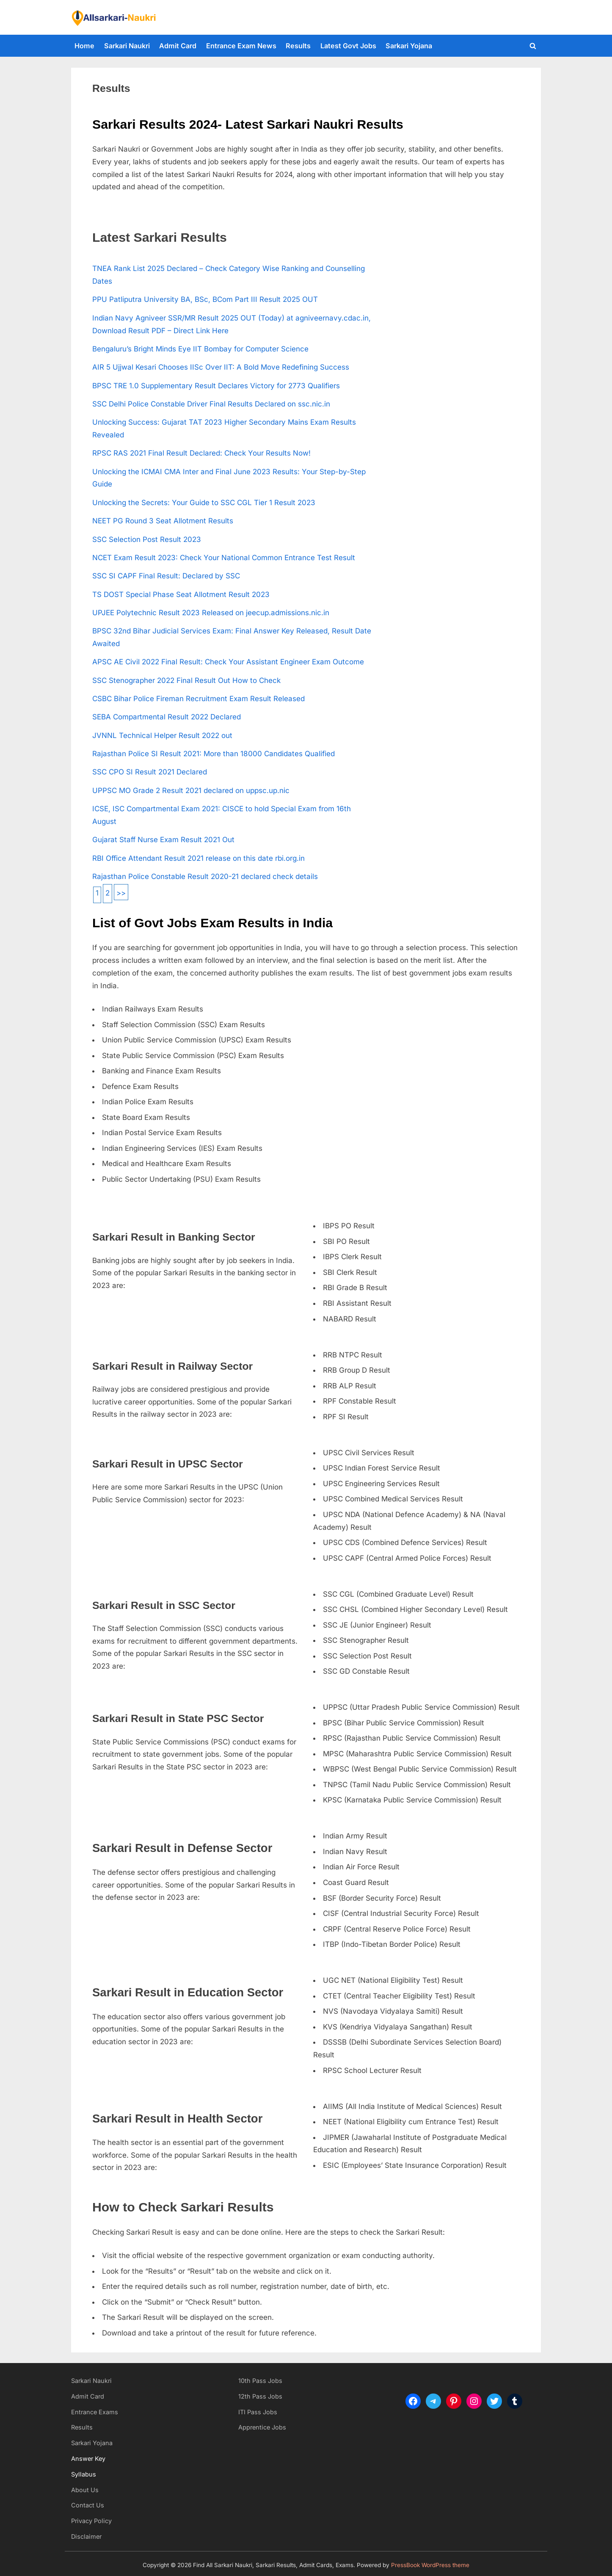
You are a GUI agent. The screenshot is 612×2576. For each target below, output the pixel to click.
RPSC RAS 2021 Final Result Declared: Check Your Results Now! (201, 453)
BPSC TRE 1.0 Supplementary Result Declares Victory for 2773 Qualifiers (216, 385)
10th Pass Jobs (260, 2380)
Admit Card (177, 45)
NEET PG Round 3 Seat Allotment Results (162, 521)
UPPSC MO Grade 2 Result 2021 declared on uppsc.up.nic (190, 790)
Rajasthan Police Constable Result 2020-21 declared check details (205, 876)
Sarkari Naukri (127, 45)
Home (84, 45)
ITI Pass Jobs (257, 2412)
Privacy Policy (91, 2520)
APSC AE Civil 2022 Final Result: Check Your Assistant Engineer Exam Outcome (228, 662)
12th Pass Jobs (260, 2396)
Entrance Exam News (241, 45)
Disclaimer (86, 2536)
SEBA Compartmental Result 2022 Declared (166, 717)
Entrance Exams (94, 2412)
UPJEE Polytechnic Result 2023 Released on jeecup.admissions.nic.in (210, 612)
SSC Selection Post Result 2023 (146, 539)
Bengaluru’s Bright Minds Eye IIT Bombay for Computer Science (200, 349)
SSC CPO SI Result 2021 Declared (149, 772)
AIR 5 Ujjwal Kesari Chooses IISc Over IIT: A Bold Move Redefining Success (220, 367)
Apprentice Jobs (262, 2427)
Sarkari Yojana (409, 45)
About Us (85, 2489)
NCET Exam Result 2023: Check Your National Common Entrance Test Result (223, 557)
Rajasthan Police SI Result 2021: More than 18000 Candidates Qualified (213, 753)
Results (298, 45)
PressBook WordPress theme (430, 2565)
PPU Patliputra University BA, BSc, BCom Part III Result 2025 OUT (205, 299)
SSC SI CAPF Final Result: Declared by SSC (166, 576)
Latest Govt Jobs (348, 45)
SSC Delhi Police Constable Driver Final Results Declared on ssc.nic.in (211, 404)
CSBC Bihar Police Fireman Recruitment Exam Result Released (198, 698)
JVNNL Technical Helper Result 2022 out (162, 735)
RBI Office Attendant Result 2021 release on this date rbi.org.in (198, 858)
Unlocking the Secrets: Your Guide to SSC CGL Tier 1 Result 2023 (203, 502)
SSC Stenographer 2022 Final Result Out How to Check (186, 680)
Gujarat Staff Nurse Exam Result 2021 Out (163, 839)
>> (121, 893)
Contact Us (87, 2505)
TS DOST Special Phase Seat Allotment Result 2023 (181, 594)
